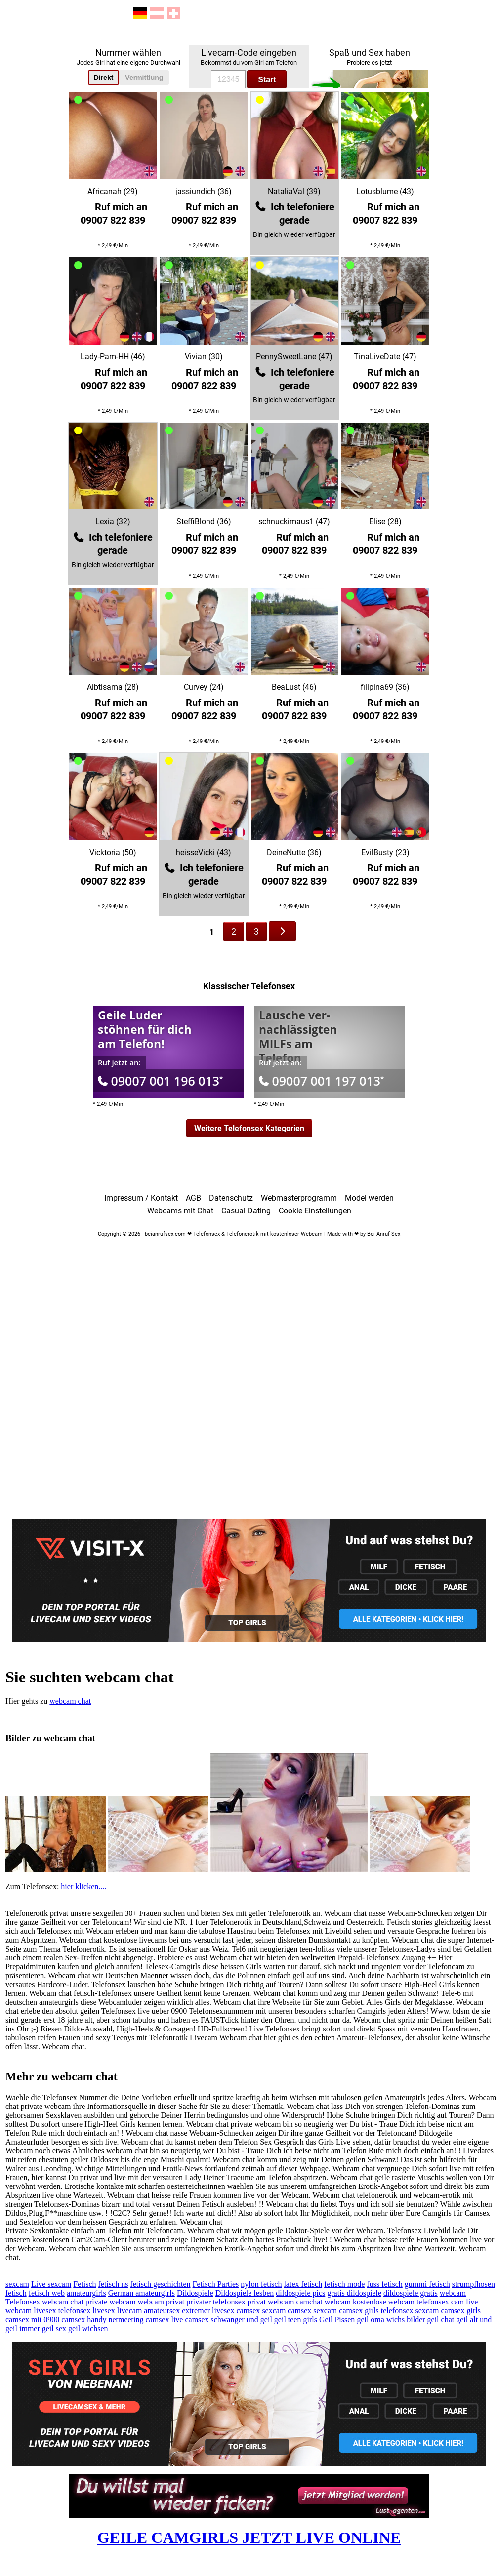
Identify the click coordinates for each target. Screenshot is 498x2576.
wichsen (95, 2328)
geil (433, 2319)
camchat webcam (323, 2302)
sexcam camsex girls (345, 2310)
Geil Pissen (337, 2319)
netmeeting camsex (138, 2319)
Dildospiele (195, 2293)
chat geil (454, 2319)
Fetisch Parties (216, 2284)
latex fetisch (303, 2284)
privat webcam (271, 2302)
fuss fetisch (384, 2284)
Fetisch (84, 2284)
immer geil (36, 2328)
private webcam (110, 2302)
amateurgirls (86, 2293)
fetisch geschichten (160, 2284)
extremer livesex (208, 2310)
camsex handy (83, 2319)
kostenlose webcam (384, 2302)
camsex (248, 2310)
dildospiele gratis (410, 2293)
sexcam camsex (286, 2310)
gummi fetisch (427, 2284)
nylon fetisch (261, 2284)
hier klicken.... (83, 1886)
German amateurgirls (141, 2293)
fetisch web (47, 2293)
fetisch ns (113, 2284)
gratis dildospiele (354, 2293)
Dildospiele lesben (244, 2293)
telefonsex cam (440, 2302)
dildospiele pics (300, 2293)
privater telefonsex (216, 2302)
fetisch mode (344, 2284)
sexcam (17, 2284)
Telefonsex (22, 2302)
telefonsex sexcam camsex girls (431, 2310)
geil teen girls (295, 2319)
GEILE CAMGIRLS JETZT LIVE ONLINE (249, 2537)
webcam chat (70, 1701)
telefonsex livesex (86, 2310)
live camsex (189, 2319)
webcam (453, 2293)
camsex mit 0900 (32, 2319)
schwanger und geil (241, 2319)
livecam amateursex (148, 2310)
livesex (45, 2310)
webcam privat (161, 2302)
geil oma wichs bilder (391, 2319)
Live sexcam (51, 2284)
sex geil (68, 2328)
